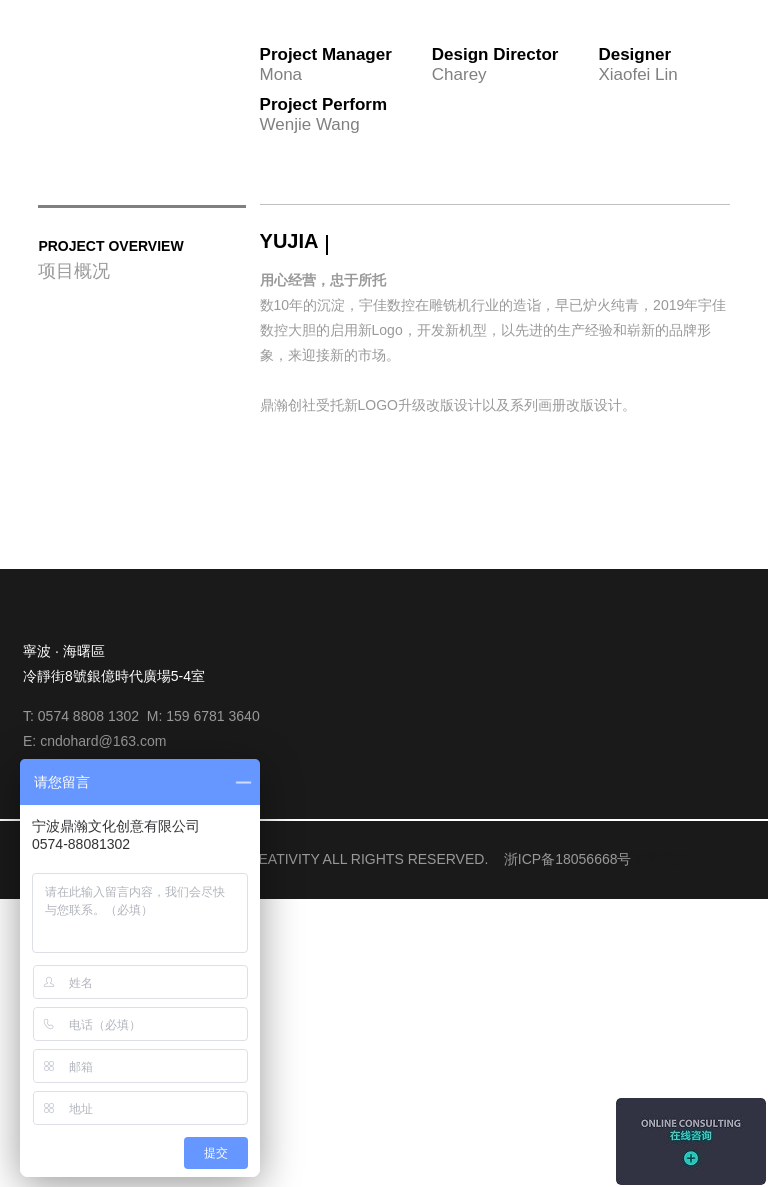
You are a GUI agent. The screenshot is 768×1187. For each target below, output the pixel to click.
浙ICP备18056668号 (568, 1147)
